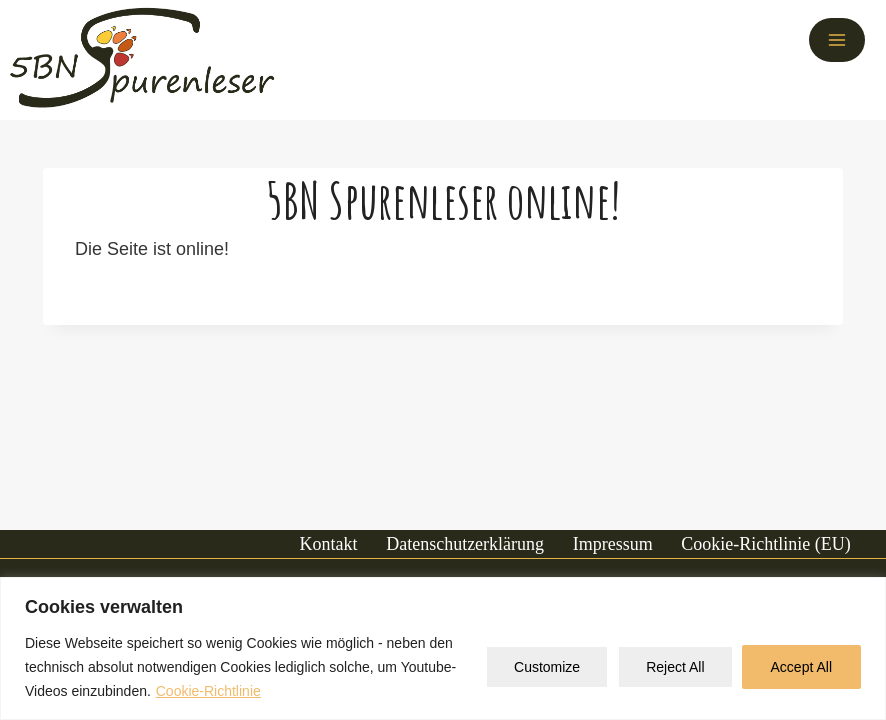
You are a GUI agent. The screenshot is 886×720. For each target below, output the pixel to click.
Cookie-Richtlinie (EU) (765, 544)
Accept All (801, 667)
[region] (443, 648)
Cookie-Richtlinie (208, 691)
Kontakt (329, 544)
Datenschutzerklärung (465, 544)
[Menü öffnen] (837, 40)
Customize (547, 667)
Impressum (613, 544)
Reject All (675, 667)
